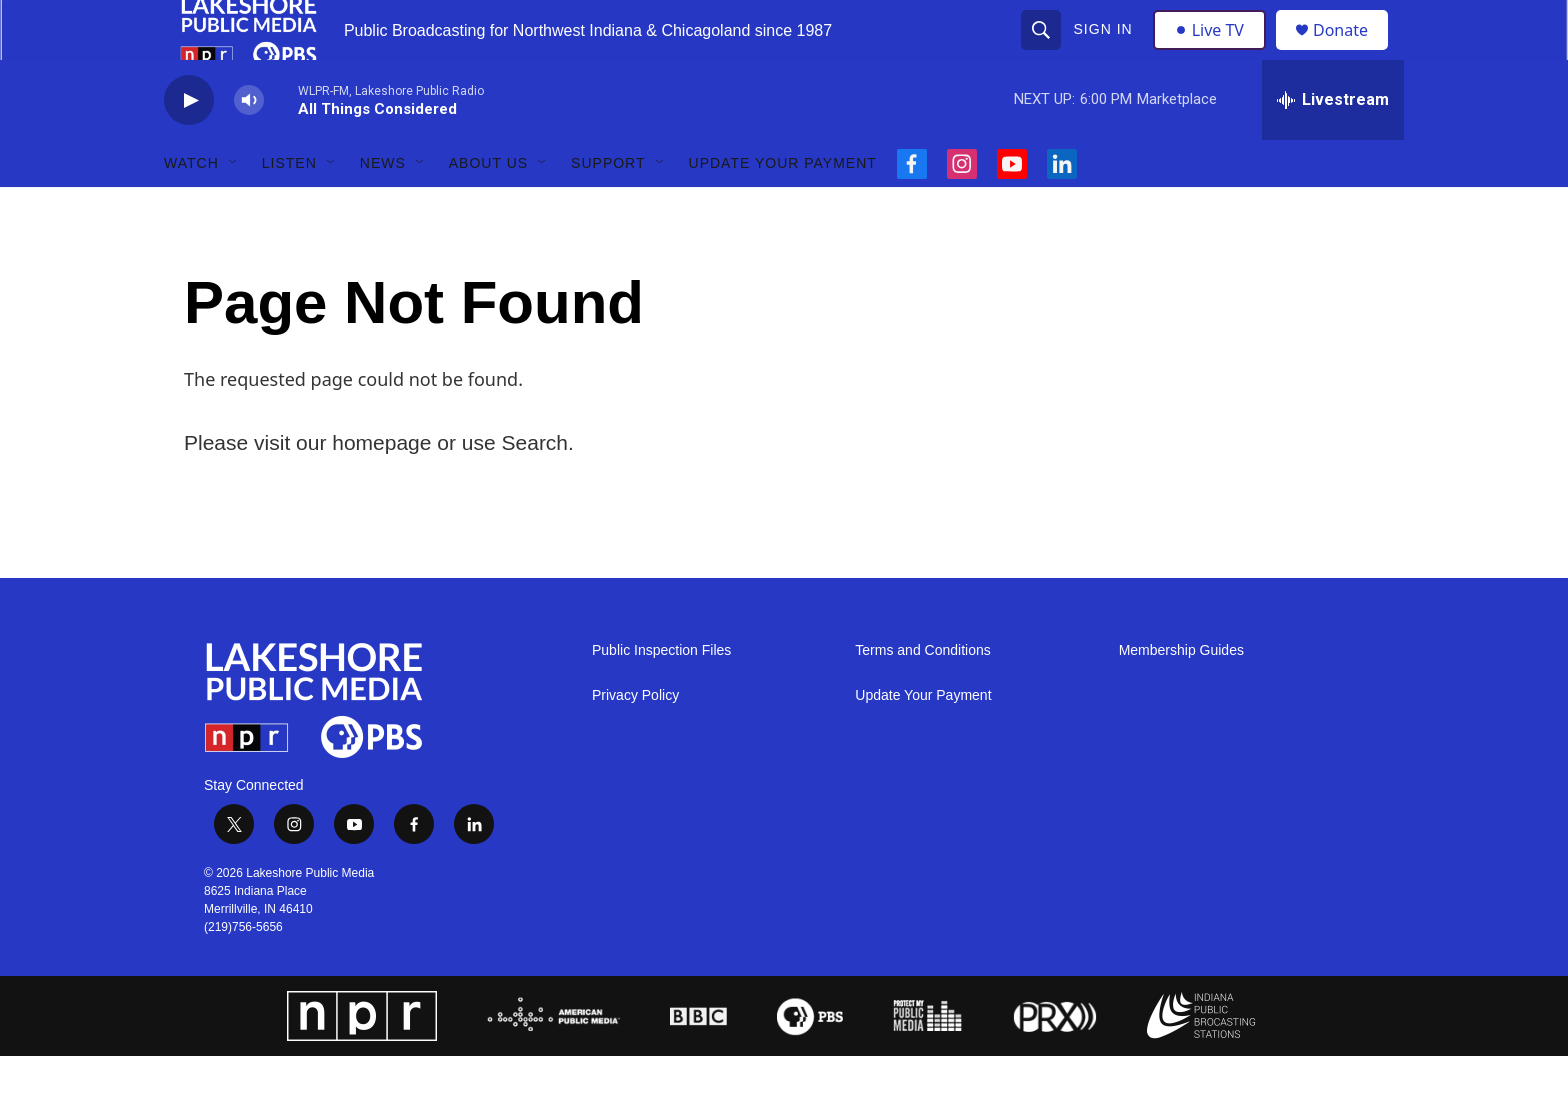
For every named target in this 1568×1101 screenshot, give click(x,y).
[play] (189, 145)
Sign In (1105, 52)
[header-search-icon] (1043, 52)
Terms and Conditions (922, 695)
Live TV (1215, 52)
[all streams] (1333, 145)
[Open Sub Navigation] (234, 208)
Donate (1353, 52)
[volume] (249, 145)
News (383, 208)
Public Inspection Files (661, 695)
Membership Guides (1181, 695)
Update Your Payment (783, 208)
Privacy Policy (635, 740)
